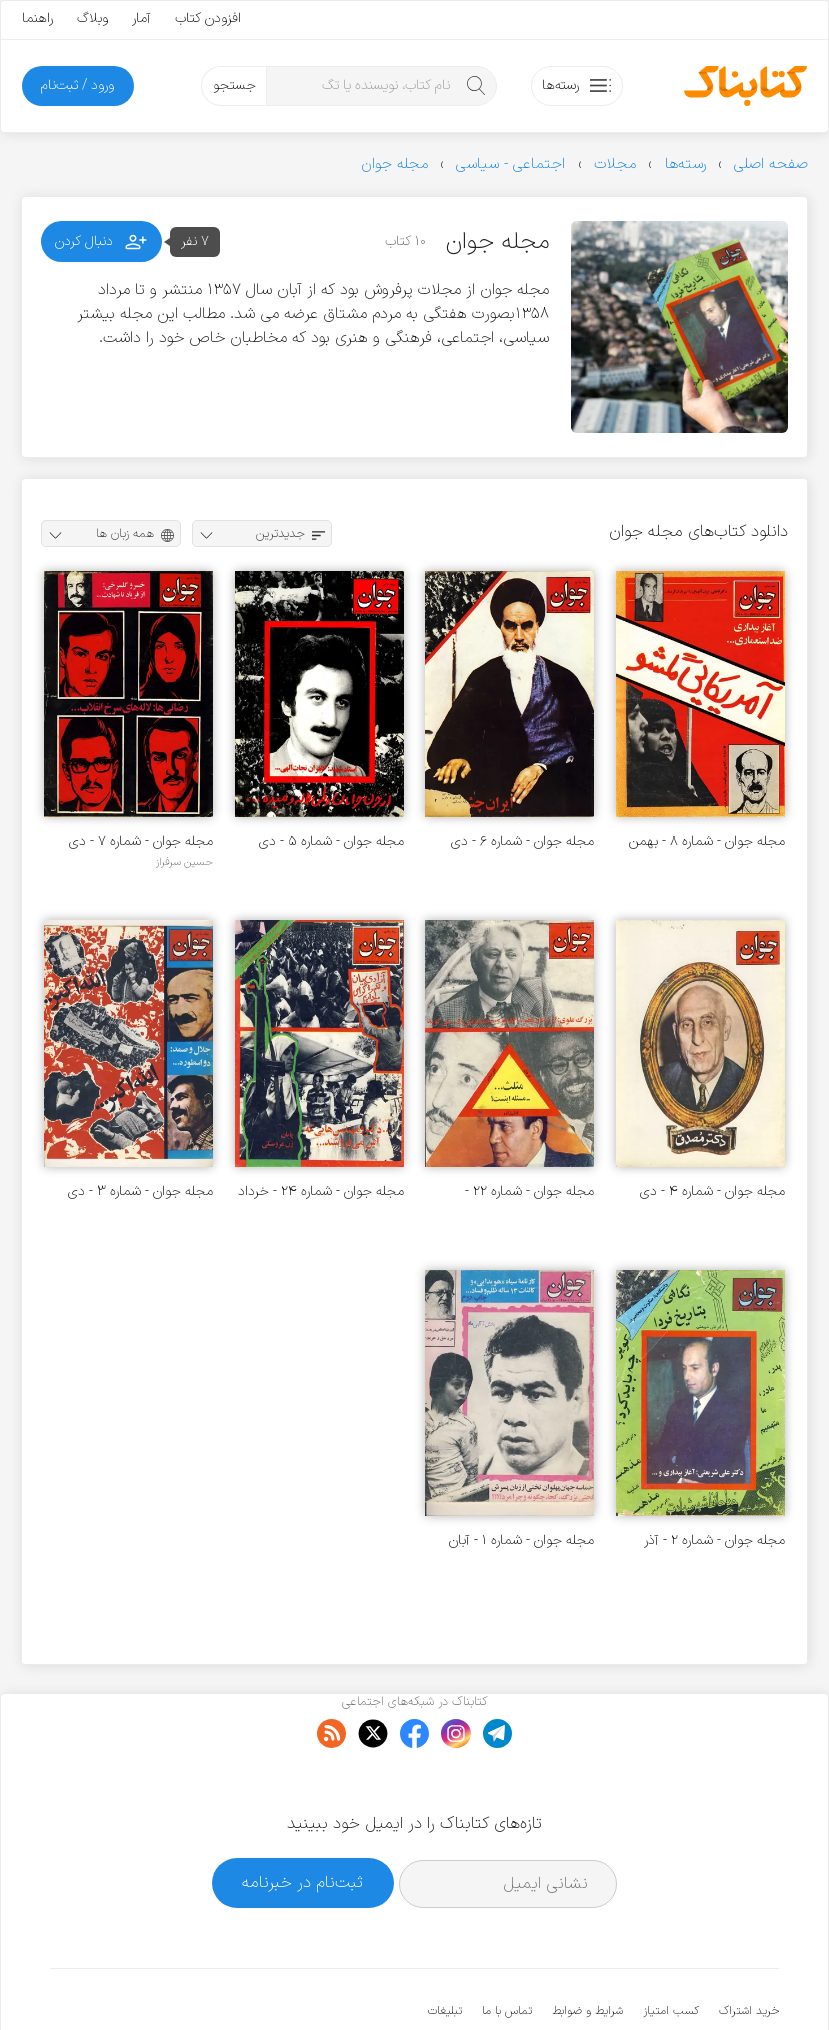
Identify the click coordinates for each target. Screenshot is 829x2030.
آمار (141, 18)
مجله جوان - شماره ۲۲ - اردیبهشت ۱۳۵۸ (529, 1191)
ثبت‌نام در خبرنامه (302, 1821)
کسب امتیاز (671, 1950)
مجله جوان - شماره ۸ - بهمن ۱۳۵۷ (707, 841)
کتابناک (673, 1981)
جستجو (234, 85)
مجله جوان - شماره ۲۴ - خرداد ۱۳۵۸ (321, 1191)
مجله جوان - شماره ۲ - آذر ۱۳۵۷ (714, 1540)
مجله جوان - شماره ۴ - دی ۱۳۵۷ (712, 1191)
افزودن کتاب (208, 18)
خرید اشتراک (749, 1950)
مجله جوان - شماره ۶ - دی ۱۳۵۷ (522, 841)
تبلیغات (445, 1950)
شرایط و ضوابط (587, 1950)
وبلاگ (92, 18)
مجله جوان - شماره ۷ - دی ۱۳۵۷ (141, 841)
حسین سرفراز (184, 862)
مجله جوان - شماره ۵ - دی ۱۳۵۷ (331, 841)
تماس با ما (507, 1950)
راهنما (37, 18)
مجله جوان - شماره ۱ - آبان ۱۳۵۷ (521, 1540)
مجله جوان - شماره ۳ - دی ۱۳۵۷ (140, 1191)
